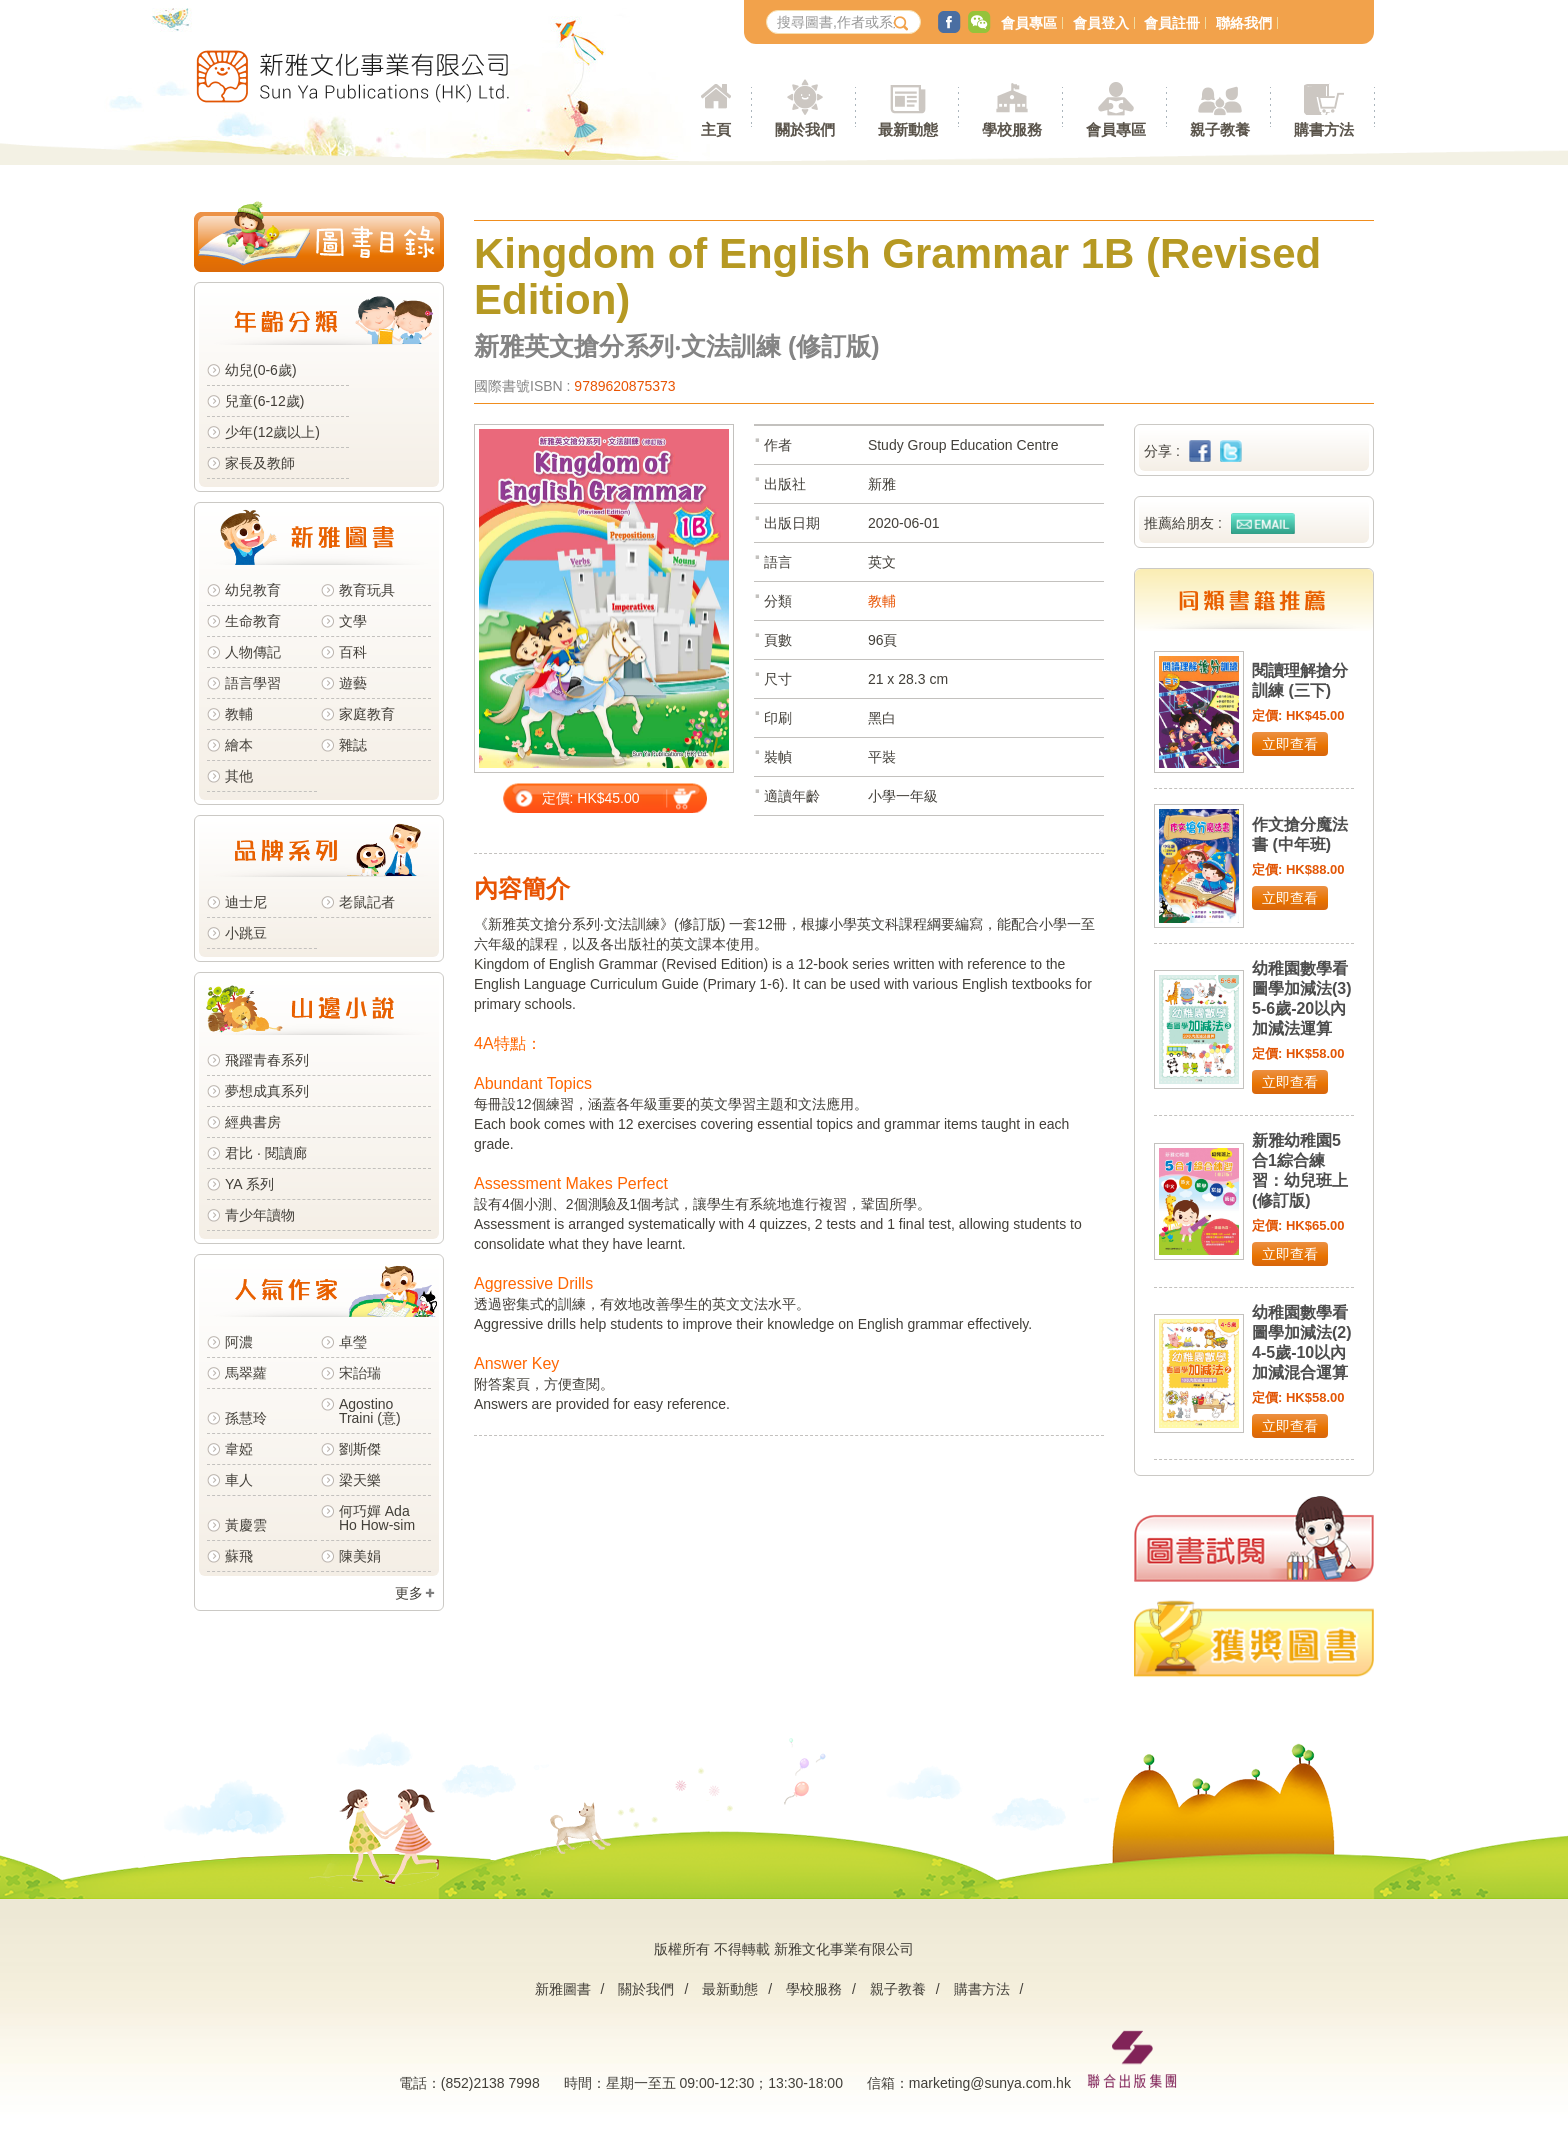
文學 (353, 621)
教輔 (239, 714)
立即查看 (1290, 744)
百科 (353, 652)
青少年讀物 (260, 1215)
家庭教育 (367, 714)
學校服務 (1012, 129)
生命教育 (253, 621)
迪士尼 (246, 902)
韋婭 (239, 1449)
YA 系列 (249, 1184)
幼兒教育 (253, 590)
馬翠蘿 (246, 1373)
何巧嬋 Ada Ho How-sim (377, 1518)
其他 (239, 776)
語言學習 (253, 683)
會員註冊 (1172, 23)
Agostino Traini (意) (370, 1411)
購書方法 (982, 1989)
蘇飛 (239, 1556)
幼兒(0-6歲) (261, 370)
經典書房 (253, 1122)
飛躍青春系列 (267, 1060)
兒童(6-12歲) (268, 401)
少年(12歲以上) (272, 432)
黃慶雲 (246, 1525)
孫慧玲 (246, 1418)
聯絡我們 (1244, 23)
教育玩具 (367, 590)
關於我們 (646, 1989)
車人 (239, 1480)
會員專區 (1029, 23)
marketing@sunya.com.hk (990, 2083)
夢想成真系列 (267, 1091)
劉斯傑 (360, 1449)
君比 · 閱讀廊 (266, 1153)
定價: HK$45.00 (591, 798)
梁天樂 (360, 1480)
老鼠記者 (367, 902)
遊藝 (353, 683)
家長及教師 (260, 463)
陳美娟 (360, 1556)
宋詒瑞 (360, 1373)
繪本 (239, 745)
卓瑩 (353, 1342)
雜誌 (353, 745)
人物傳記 (253, 652)
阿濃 (239, 1342)
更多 (409, 1593)
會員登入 (1101, 23)
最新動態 (730, 1989)
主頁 (716, 129)
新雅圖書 (563, 1989)
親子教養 (898, 1989)
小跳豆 (246, 933)
